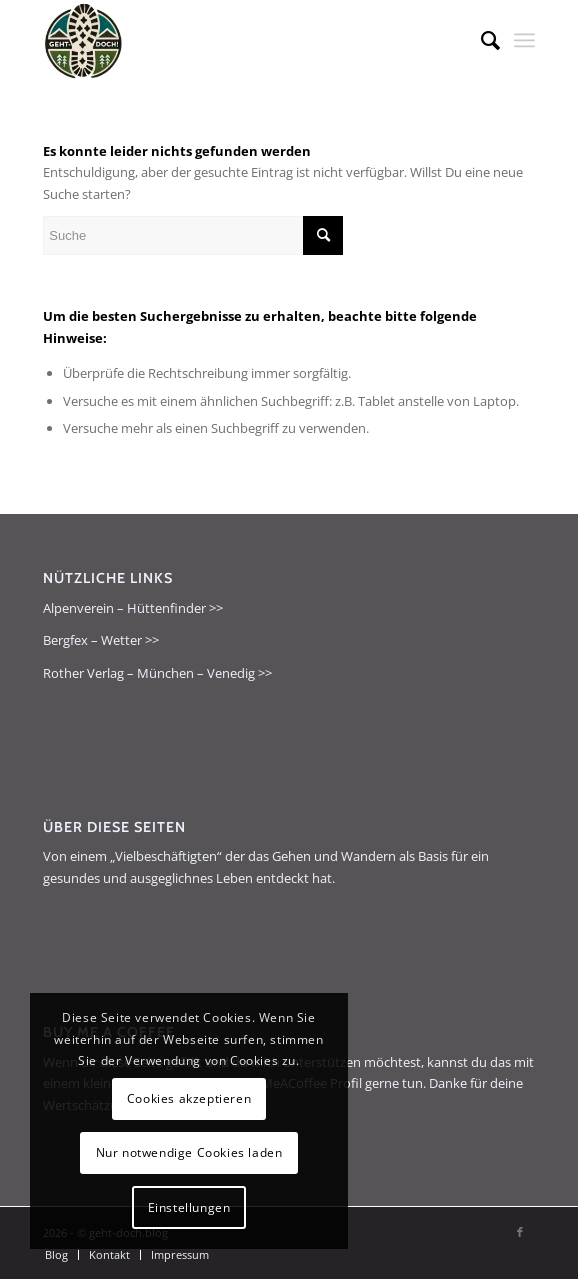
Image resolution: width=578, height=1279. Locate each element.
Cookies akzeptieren (189, 1098)
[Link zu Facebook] (520, 1232)
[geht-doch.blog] (239, 40)
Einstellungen (189, 1207)
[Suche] (480, 40)
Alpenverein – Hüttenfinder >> (133, 608)
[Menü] (524, 40)
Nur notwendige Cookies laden (189, 1152)
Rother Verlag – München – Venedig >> (157, 673)
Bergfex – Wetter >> (101, 640)
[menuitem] (480, 40)
